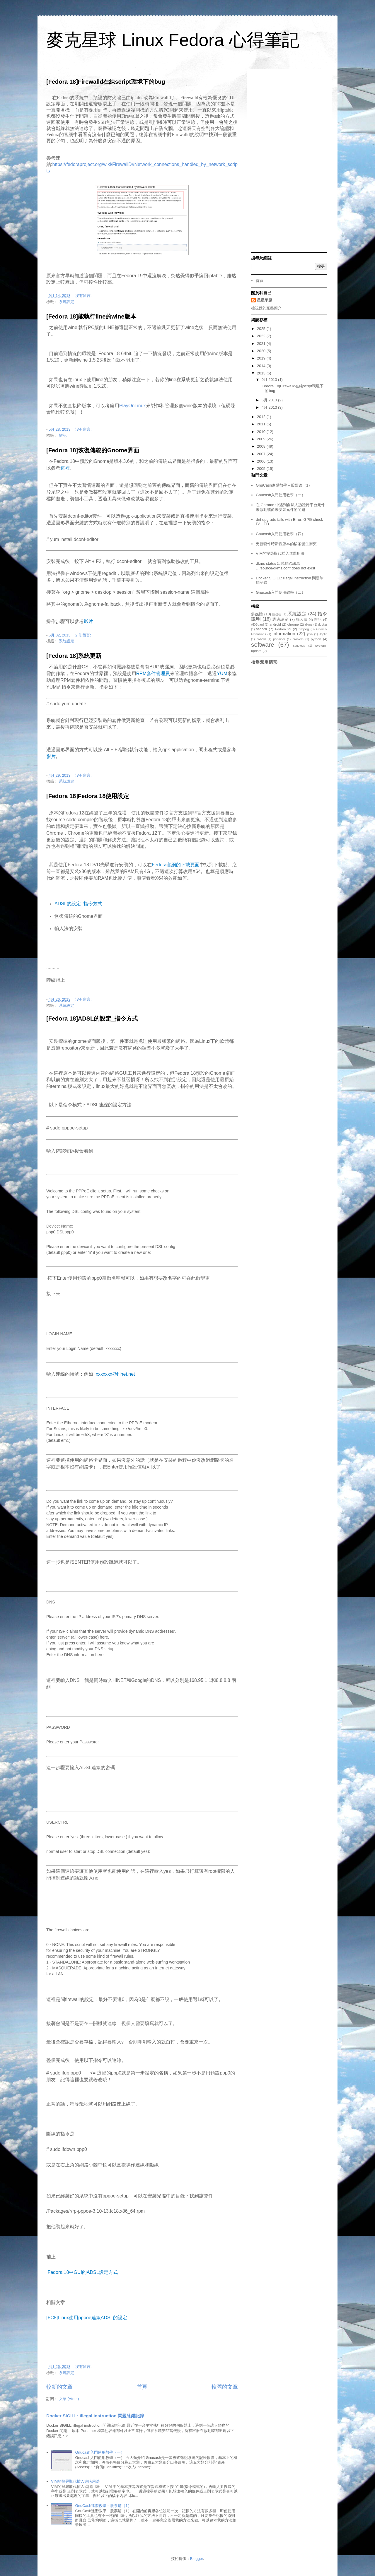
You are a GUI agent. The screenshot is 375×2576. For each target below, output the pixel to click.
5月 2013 (270, 400)
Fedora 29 (283, 629)
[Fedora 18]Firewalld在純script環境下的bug (105, 81)
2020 (262, 351)
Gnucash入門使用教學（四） (280, 534)
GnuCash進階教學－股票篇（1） (103, 2505)
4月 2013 (270, 407)
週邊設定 (280, 619)
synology (299, 645)
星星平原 (264, 300)
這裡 (65, 467)
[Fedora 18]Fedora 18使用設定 (87, 796)
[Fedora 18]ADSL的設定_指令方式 (92, 1018)
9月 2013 (270, 379)
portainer (279, 639)
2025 (262, 328)
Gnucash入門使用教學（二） (280, 592)
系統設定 (66, 301)
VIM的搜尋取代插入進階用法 (75, 2481)
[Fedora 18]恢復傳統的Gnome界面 (92, 450)
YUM (222, 673)
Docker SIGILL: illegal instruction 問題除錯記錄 (95, 2415)
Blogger (196, 2558)
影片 (88, 621)
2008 (262, 446)
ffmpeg (304, 629)
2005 (262, 468)
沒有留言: (84, 295)
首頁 (142, 2387)
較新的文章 (59, 2387)
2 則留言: (83, 635)
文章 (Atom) (69, 2399)
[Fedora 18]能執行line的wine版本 (91, 316)
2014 (262, 366)
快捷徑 (277, 614)
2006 (262, 461)
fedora (261, 629)
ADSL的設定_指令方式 (78, 903)
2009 (262, 439)
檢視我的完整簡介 (266, 308)
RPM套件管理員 (153, 673)
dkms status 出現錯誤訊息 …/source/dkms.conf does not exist (285, 565)
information (283, 633)
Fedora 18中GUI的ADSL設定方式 (82, 2272)
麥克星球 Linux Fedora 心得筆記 (172, 40)
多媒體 (257, 614)
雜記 (63, 435)
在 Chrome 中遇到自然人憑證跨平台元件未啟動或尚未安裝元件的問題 (290, 507)
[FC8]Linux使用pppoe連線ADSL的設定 (86, 2317)
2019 (262, 358)
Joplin (323, 634)
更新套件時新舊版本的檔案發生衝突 (286, 544)
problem (298, 639)
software (262, 644)
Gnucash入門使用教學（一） (100, 2452)
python (316, 639)
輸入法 (302, 619)
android (275, 624)
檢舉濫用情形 (264, 662)
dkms (308, 624)
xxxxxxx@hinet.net (115, 1374)
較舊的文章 (225, 2387)
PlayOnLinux (132, 405)
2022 (262, 336)
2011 (262, 424)
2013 (262, 373)
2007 (262, 454)
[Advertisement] (289, 161)
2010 (262, 431)
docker (322, 624)
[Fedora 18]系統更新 (73, 656)
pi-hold (261, 639)
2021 (262, 343)
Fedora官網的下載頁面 (176, 864)
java (310, 634)
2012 (262, 417)
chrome (293, 624)
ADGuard (257, 624)
